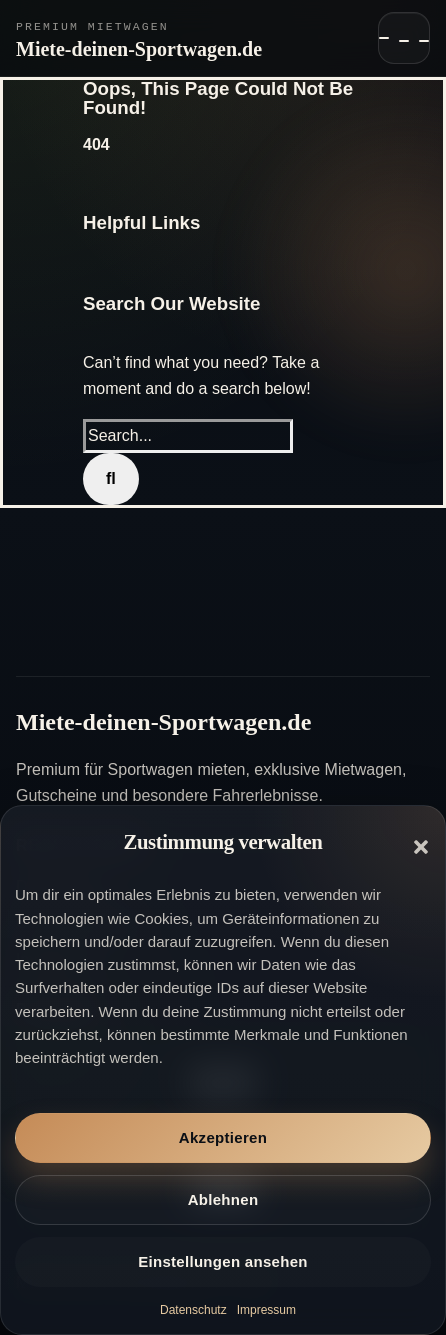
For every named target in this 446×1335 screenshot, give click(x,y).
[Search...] (188, 436)
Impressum (266, 1310)
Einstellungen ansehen (223, 1261)
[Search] (111, 479)
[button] (421, 847)
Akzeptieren (223, 1137)
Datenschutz (193, 1310)
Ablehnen (223, 1199)
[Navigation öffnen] (404, 38)
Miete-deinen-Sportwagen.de (139, 49)
